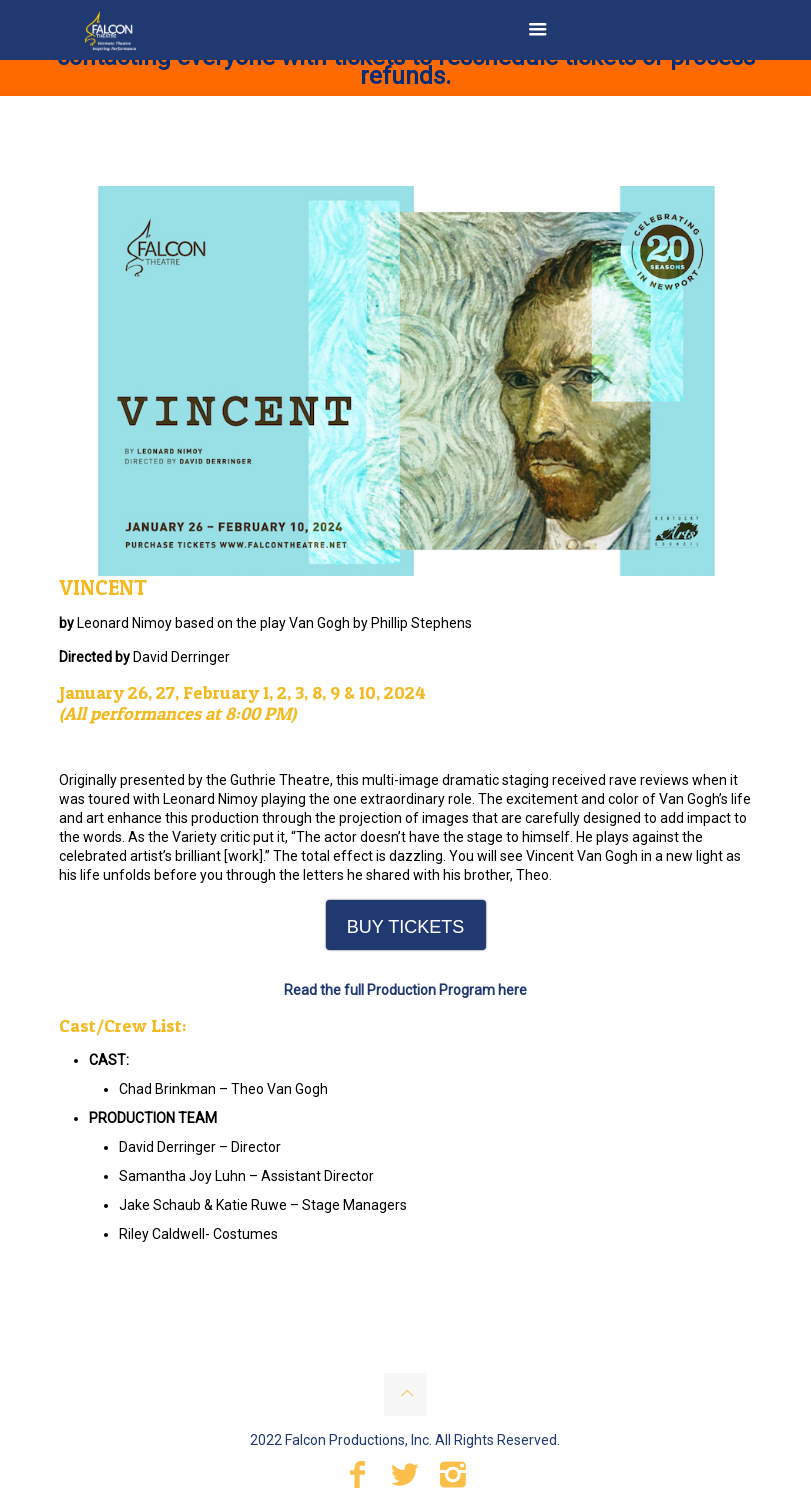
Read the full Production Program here (405, 990)
